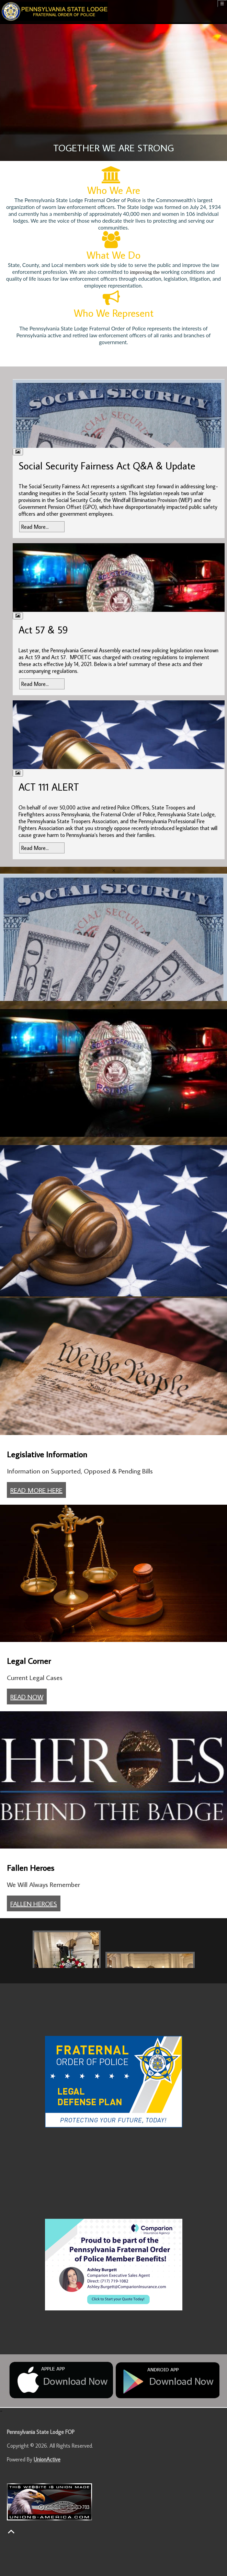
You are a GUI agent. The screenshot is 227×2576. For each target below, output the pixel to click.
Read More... (35, 526)
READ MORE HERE (36, 1489)
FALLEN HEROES (33, 1903)
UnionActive (47, 2459)
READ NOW (26, 1696)
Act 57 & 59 (43, 629)
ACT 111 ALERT (49, 786)
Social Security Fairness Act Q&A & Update (107, 465)
